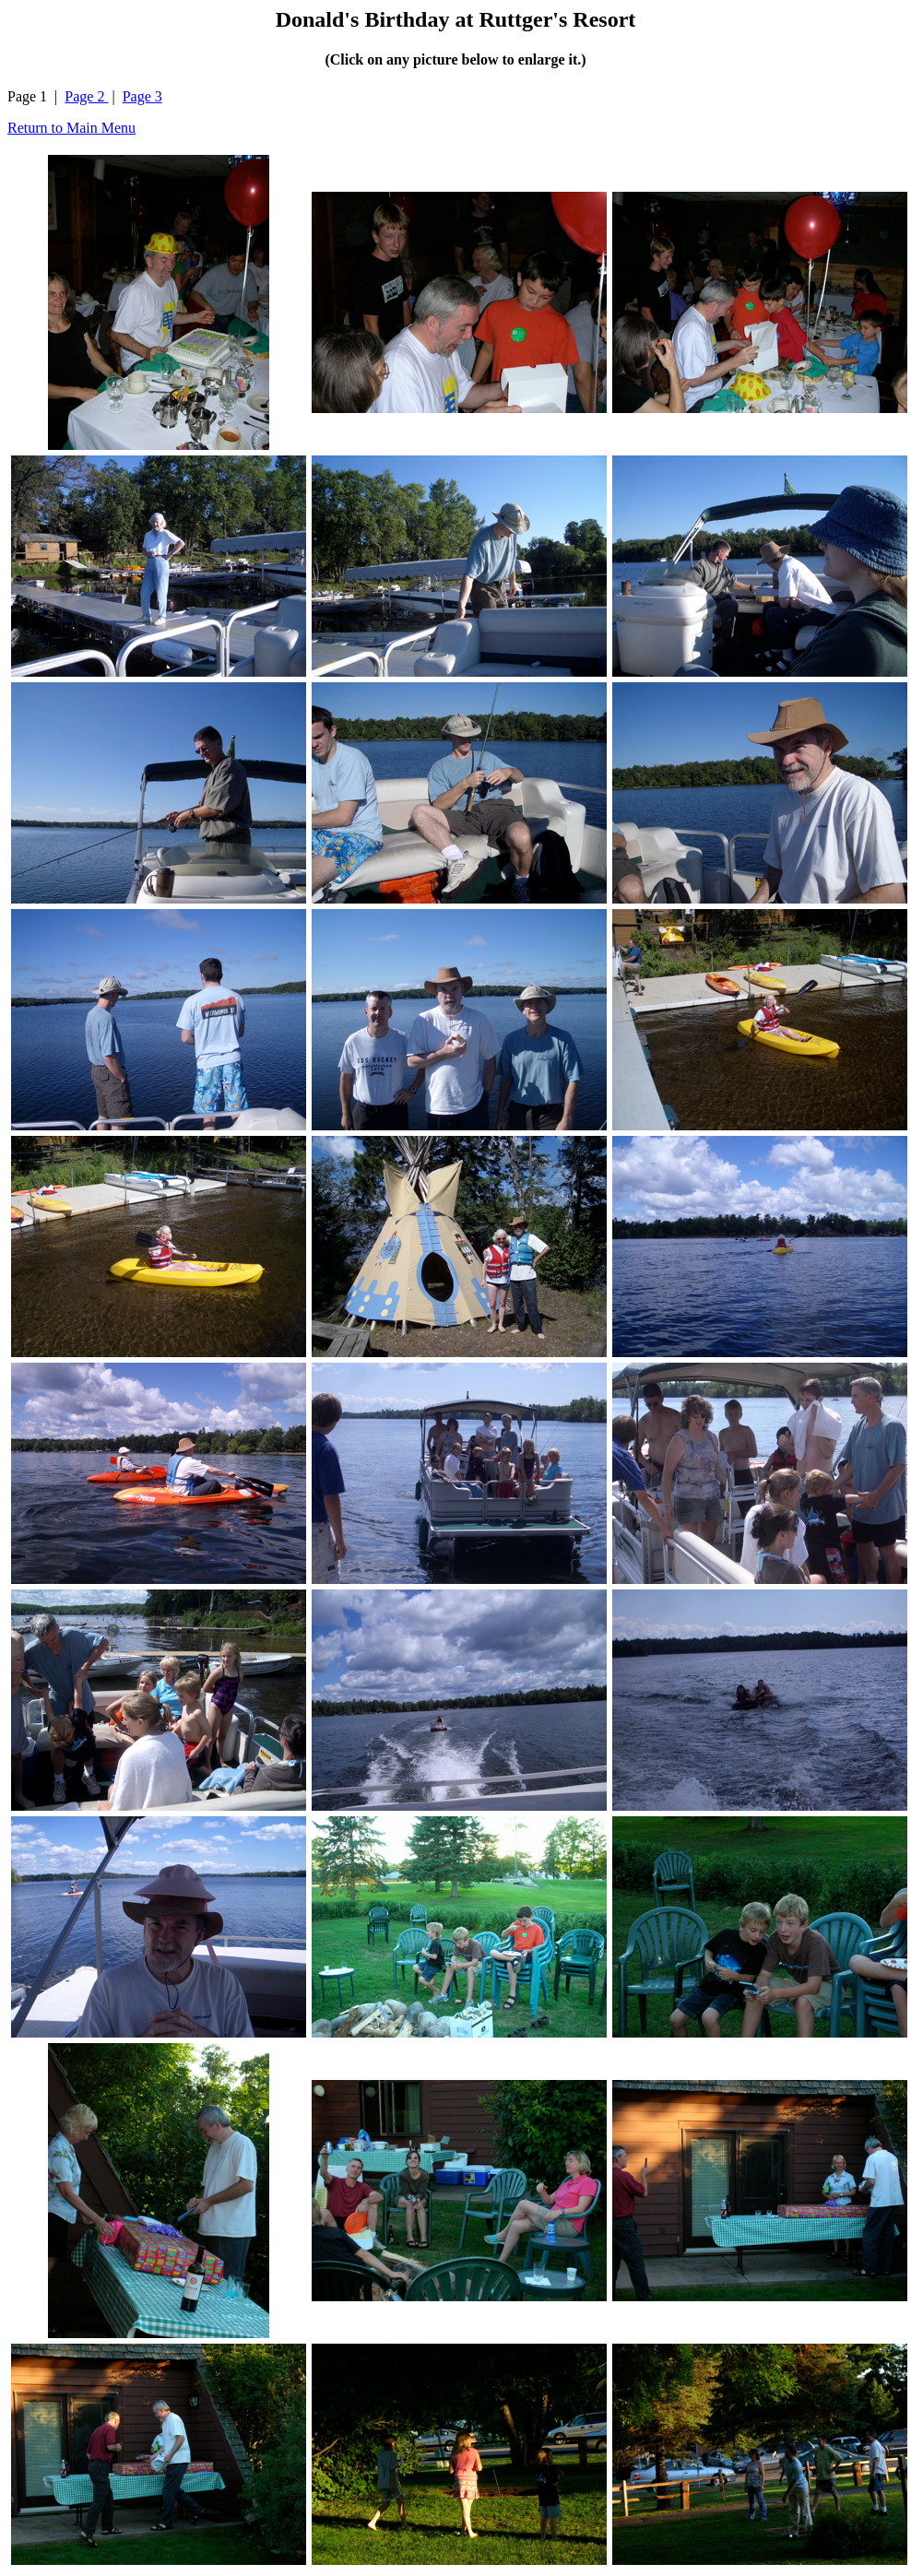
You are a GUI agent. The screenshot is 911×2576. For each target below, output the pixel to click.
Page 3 (142, 96)
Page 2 (86, 96)
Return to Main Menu (71, 128)
